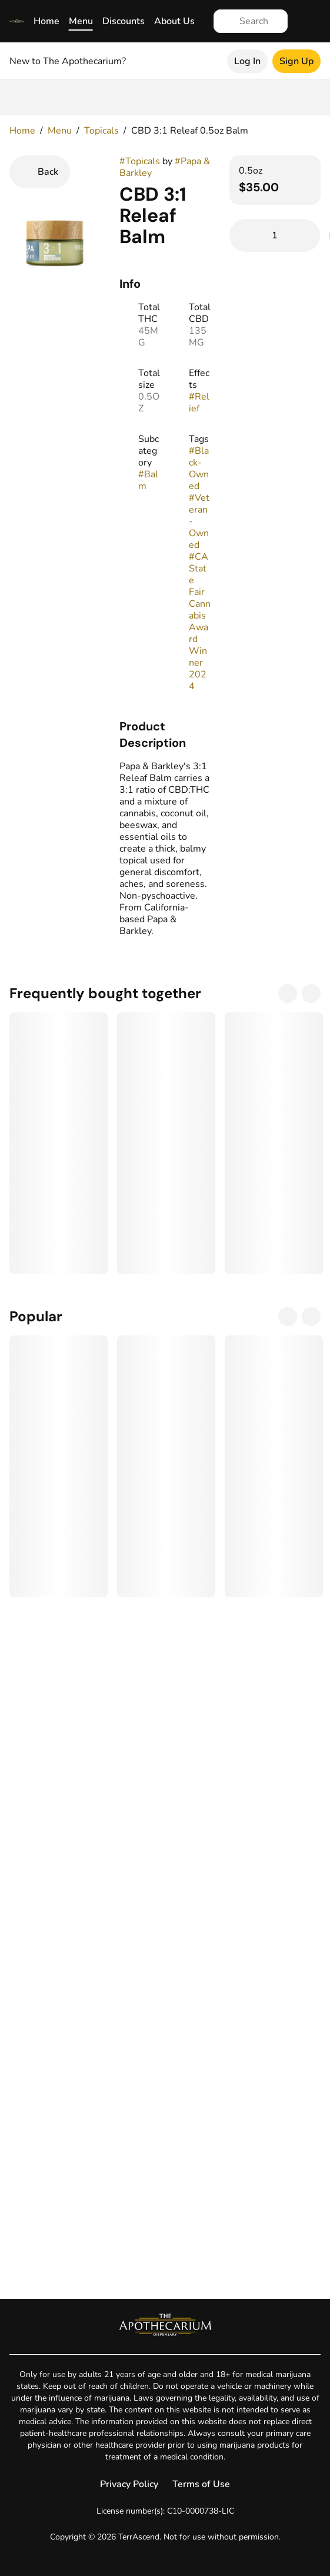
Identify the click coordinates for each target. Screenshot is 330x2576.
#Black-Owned (199, 468)
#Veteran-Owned (199, 521)
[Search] (260, 21)
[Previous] (287, 993)
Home (46, 21)
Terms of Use (201, 2484)
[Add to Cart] (274, 235)
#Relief (199, 402)
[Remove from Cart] (245, 235)
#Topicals (139, 161)
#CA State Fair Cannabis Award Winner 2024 (200, 621)
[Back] (39, 171)
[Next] (311, 993)
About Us (174, 21)
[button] (165, 734)
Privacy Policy (129, 2484)
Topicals (101, 130)
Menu (81, 21)
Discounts (123, 21)
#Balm (148, 480)
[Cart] (309, 21)
